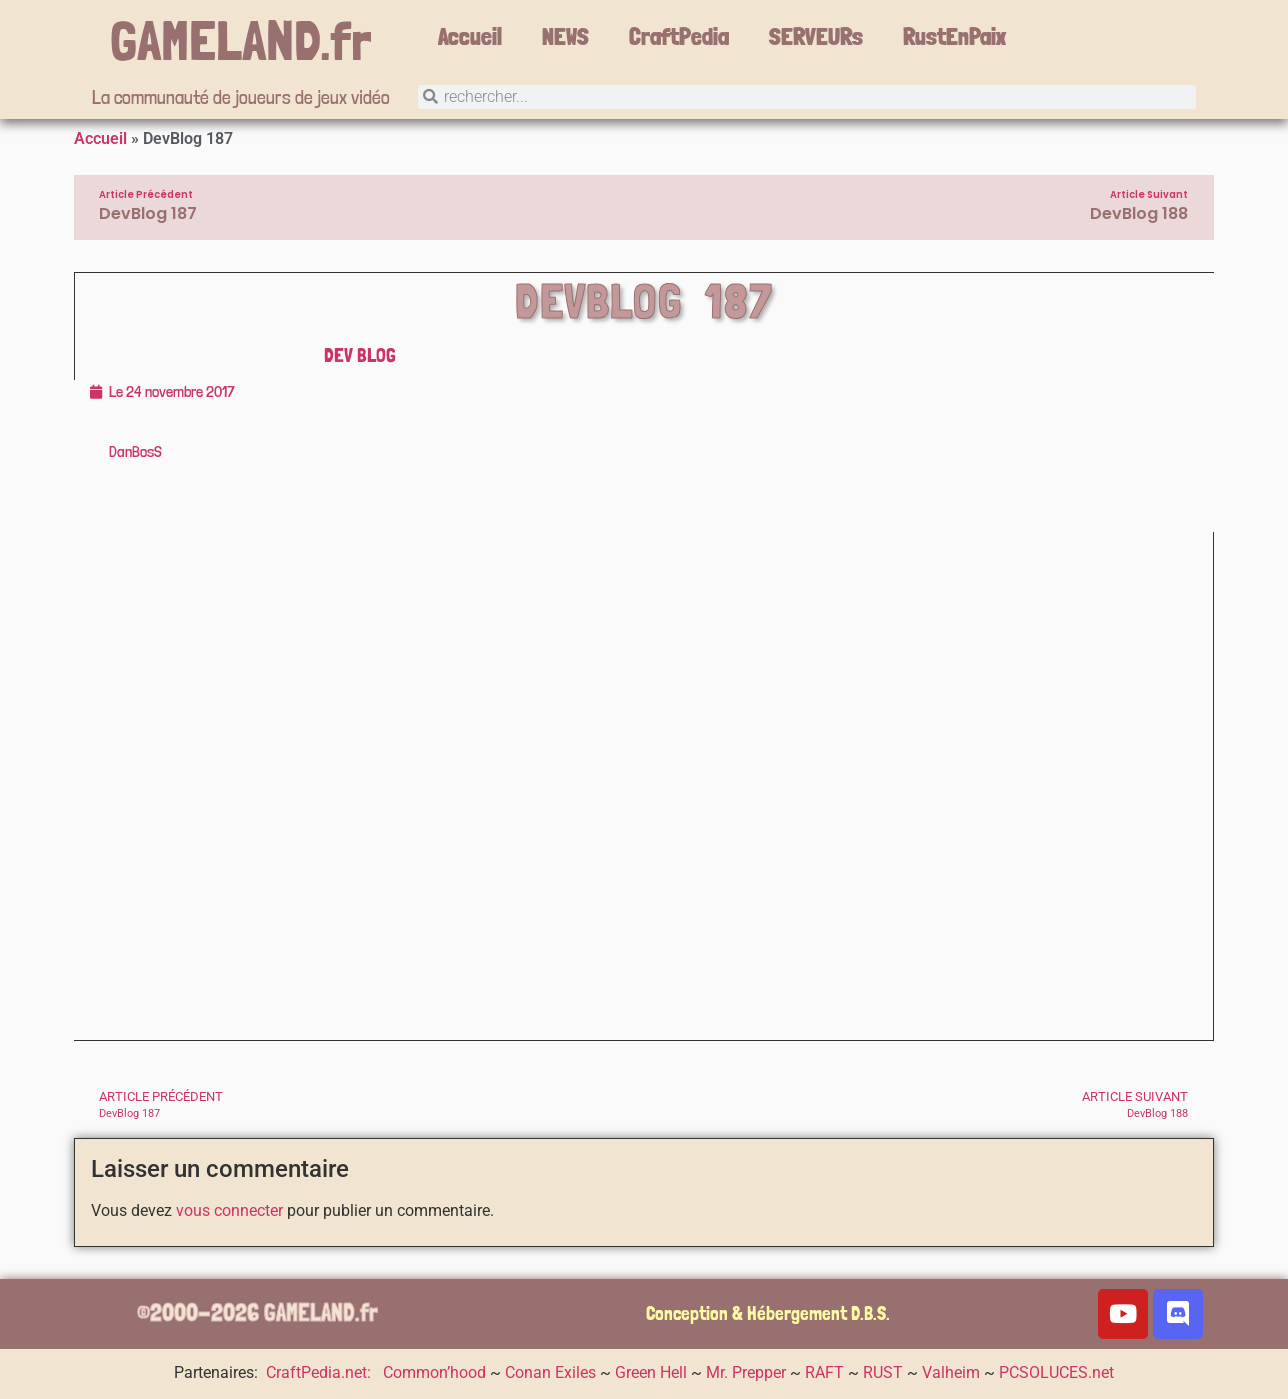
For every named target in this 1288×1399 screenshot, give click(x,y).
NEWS (565, 36)
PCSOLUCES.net (1056, 1372)
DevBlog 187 (644, 301)
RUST (883, 1372)
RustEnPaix (954, 36)
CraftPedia (679, 36)
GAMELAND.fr (241, 40)
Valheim (951, 1372)
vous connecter (229, 1211)
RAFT (824, 1372)
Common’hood (434, 1372)
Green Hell (651, 1372)
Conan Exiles (550, 1372)
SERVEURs (816, 36)
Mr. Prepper (746, 1372)
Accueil (470, 36)
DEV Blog (360, 355)
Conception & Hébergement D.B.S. (768, 1313)
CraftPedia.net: (320, 1372)
